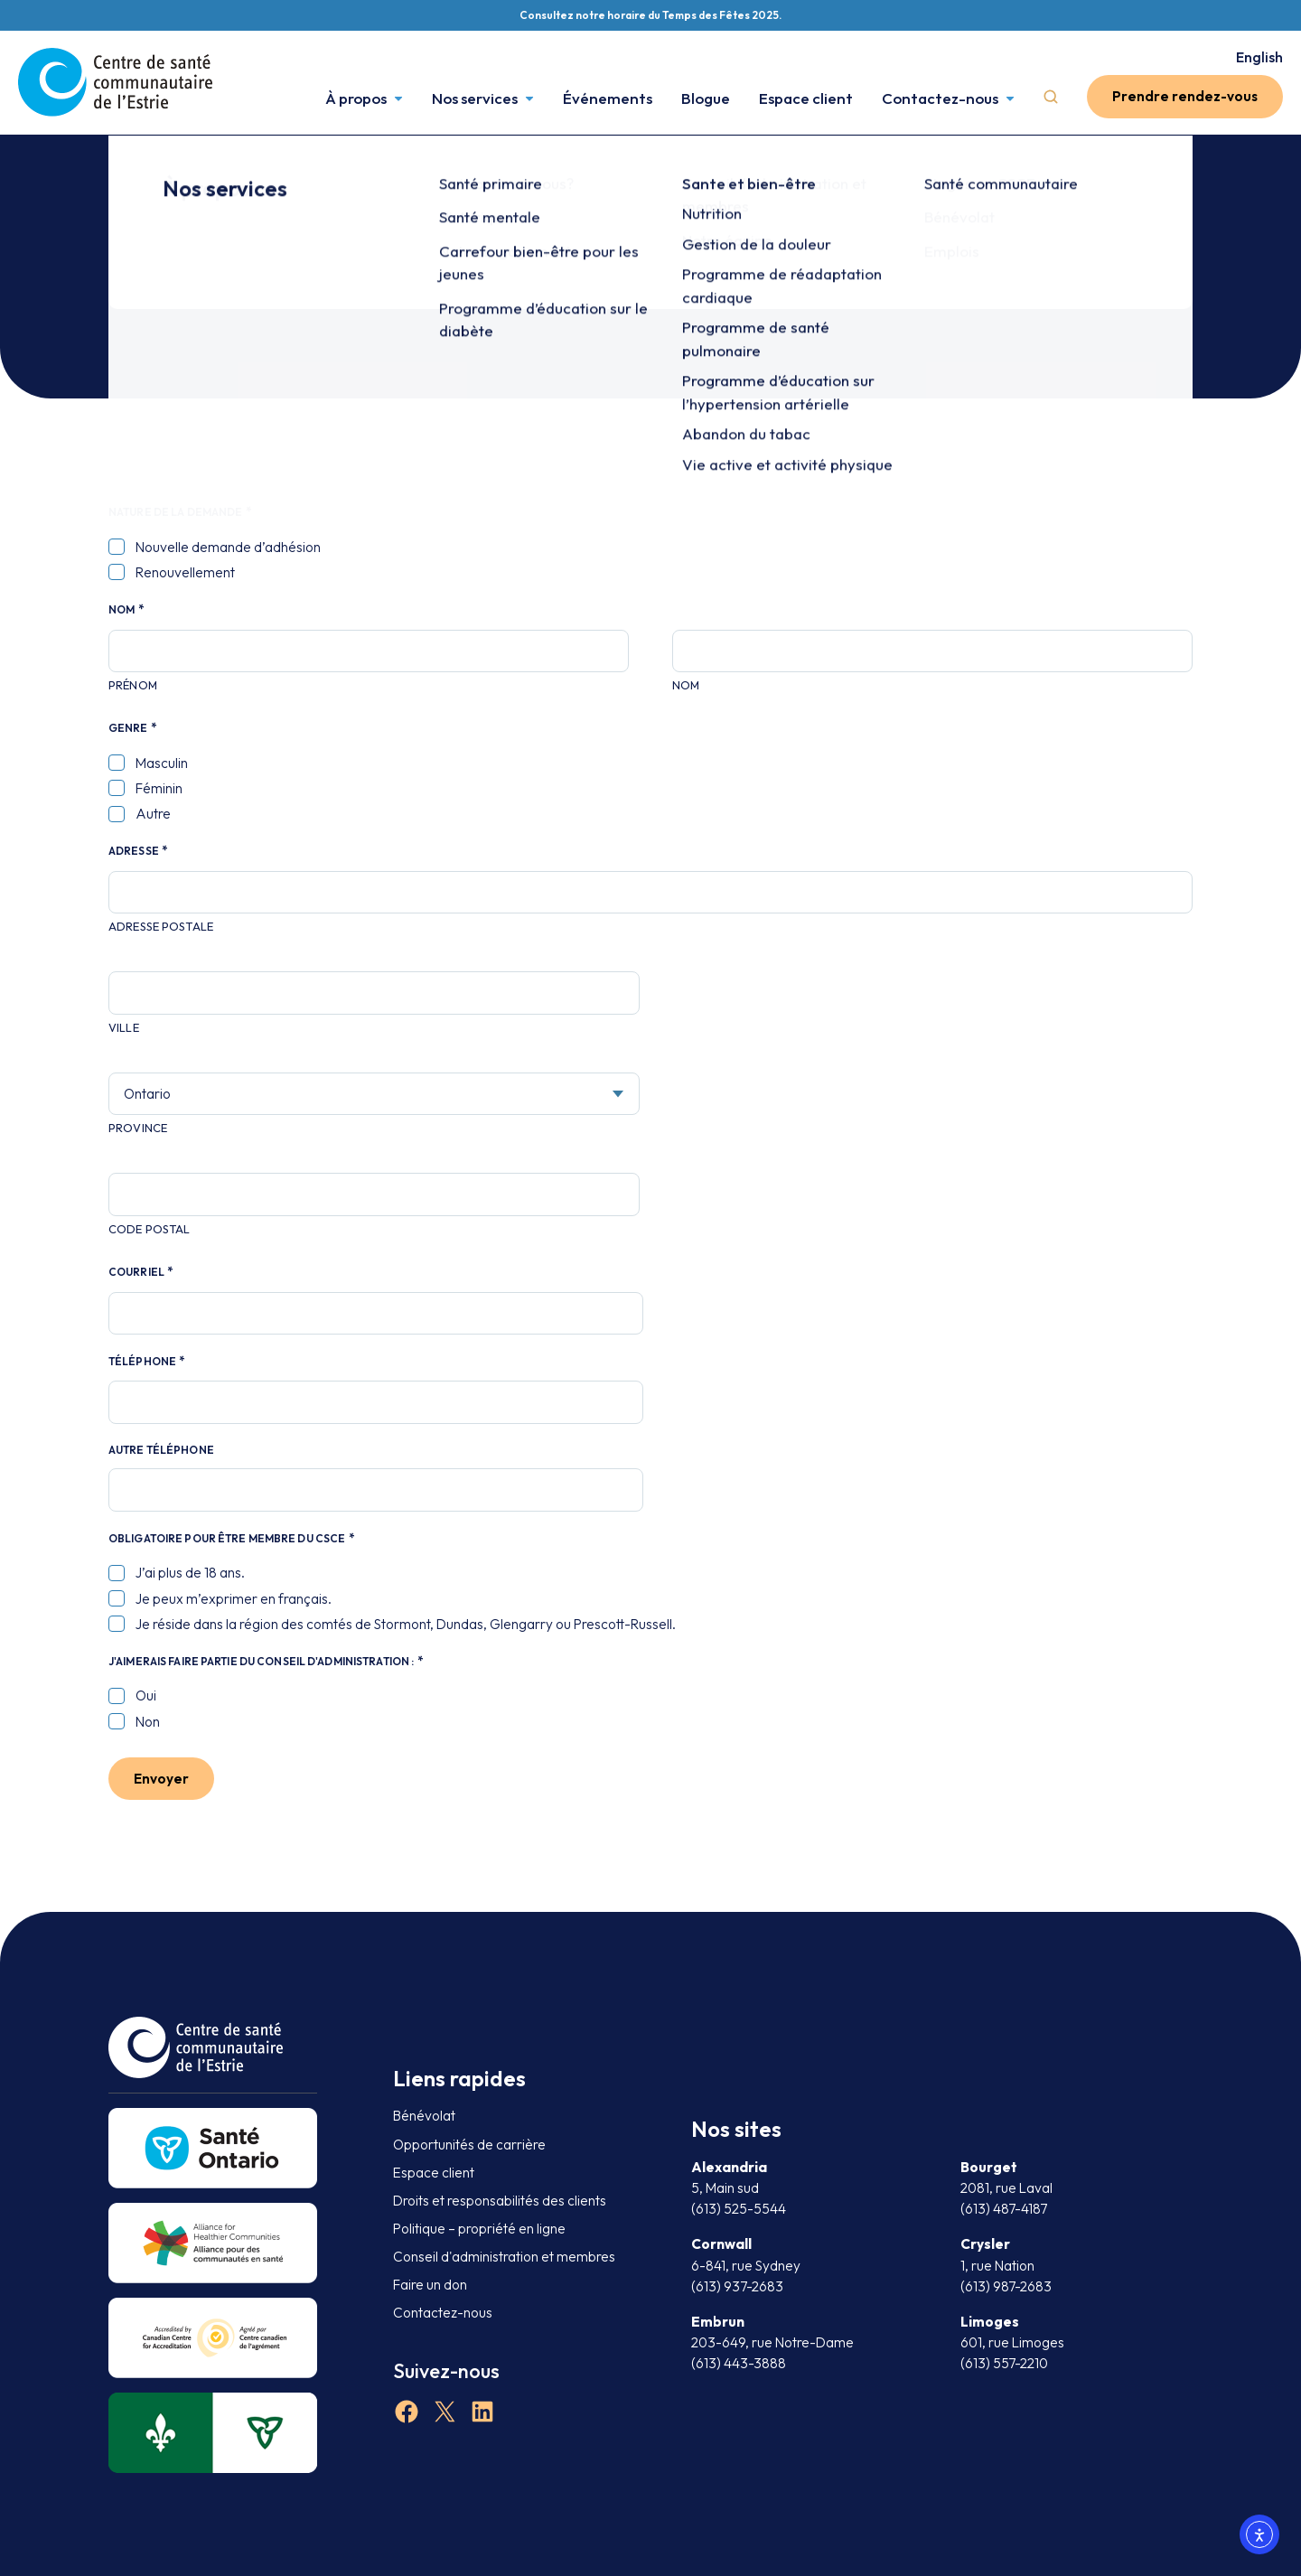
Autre (153, 813)
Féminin (159, 788)
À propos (356, 96)
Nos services (475, 96)
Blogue (705, 96)
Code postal (149, 1229)
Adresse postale (160, 926)
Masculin (162, 763)
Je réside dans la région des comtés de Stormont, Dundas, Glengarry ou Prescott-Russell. (406, 1624)
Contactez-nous (940, 96)
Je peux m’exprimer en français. (234, 1598)
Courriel (140, 1272)
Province (137, 1127)
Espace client (806, 96)
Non (148, 1721)
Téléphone (146, 1362)
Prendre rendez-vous (1185, 96)
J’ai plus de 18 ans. (190, 1572)
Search (1051, 96)
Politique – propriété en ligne (479, 2228)
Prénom (132, 685)
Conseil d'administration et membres (504, 2256)
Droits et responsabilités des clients (499, 2200)
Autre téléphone (161, 1450)
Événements (607, 96)
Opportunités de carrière (469, 2144)
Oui (146, 1695)
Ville (123, 1027)
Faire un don (430, 2284)
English (1259, 57)
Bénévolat (424, 2115)
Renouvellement (185, 572)
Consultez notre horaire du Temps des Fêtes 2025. (650, 15)
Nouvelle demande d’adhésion (228, 547)
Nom (685, 685)
